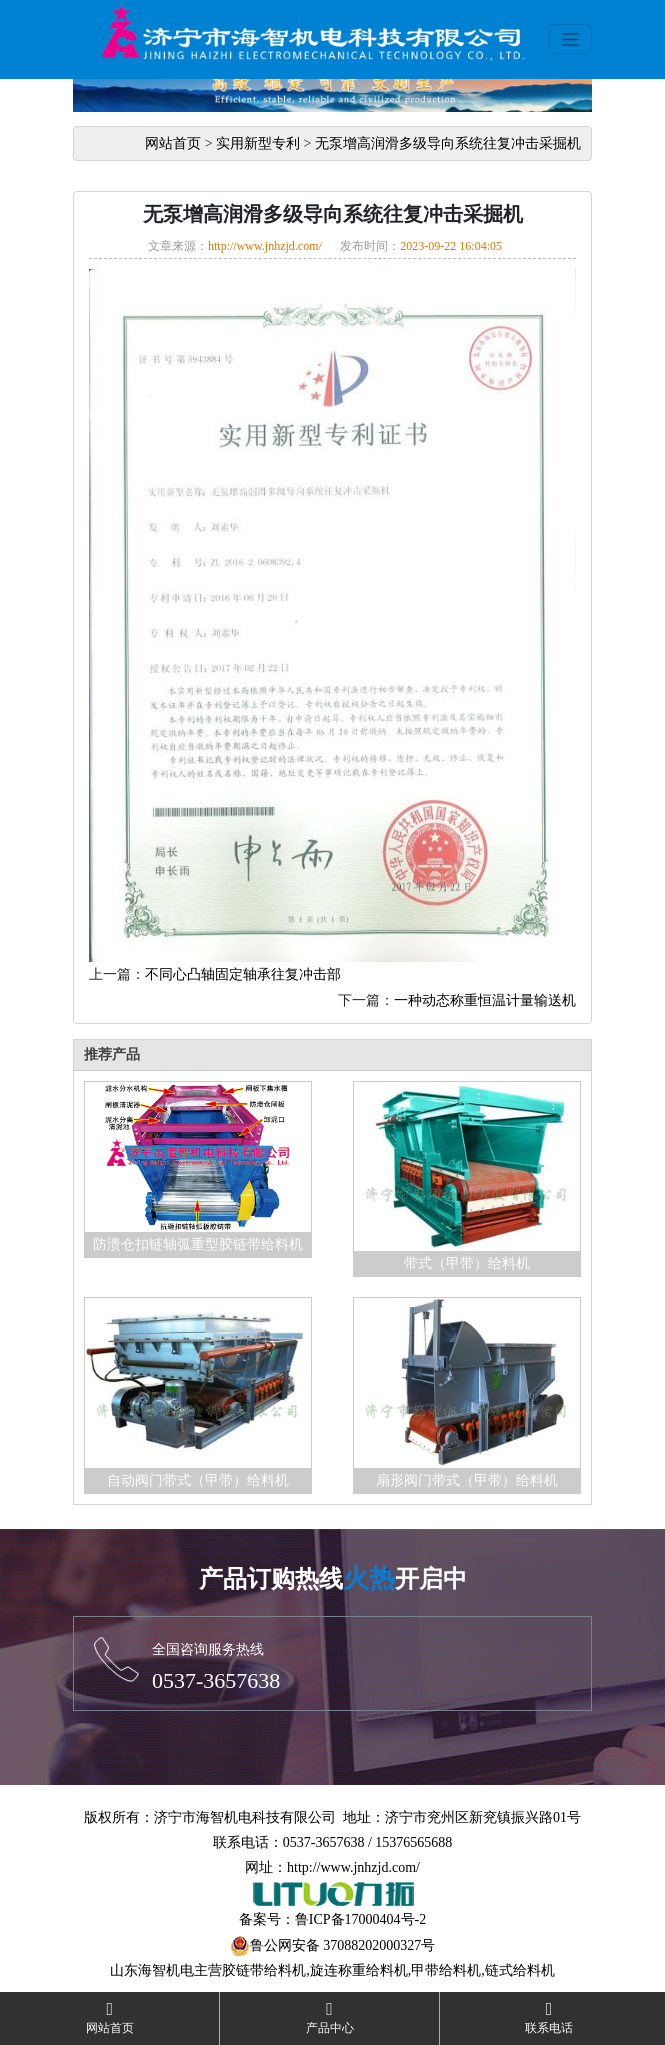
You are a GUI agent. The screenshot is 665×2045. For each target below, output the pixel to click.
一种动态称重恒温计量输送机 (485, 1000)
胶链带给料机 (264, 1970)
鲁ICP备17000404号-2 (360, 1919)
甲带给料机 (446, 1970)
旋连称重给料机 (359, 1970)
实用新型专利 (258, 143)
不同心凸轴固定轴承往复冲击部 (243, 974)
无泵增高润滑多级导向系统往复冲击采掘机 (448, 143)
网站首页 (173, 143)
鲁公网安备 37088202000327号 (343, 1945)
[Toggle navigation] (570, 39)
